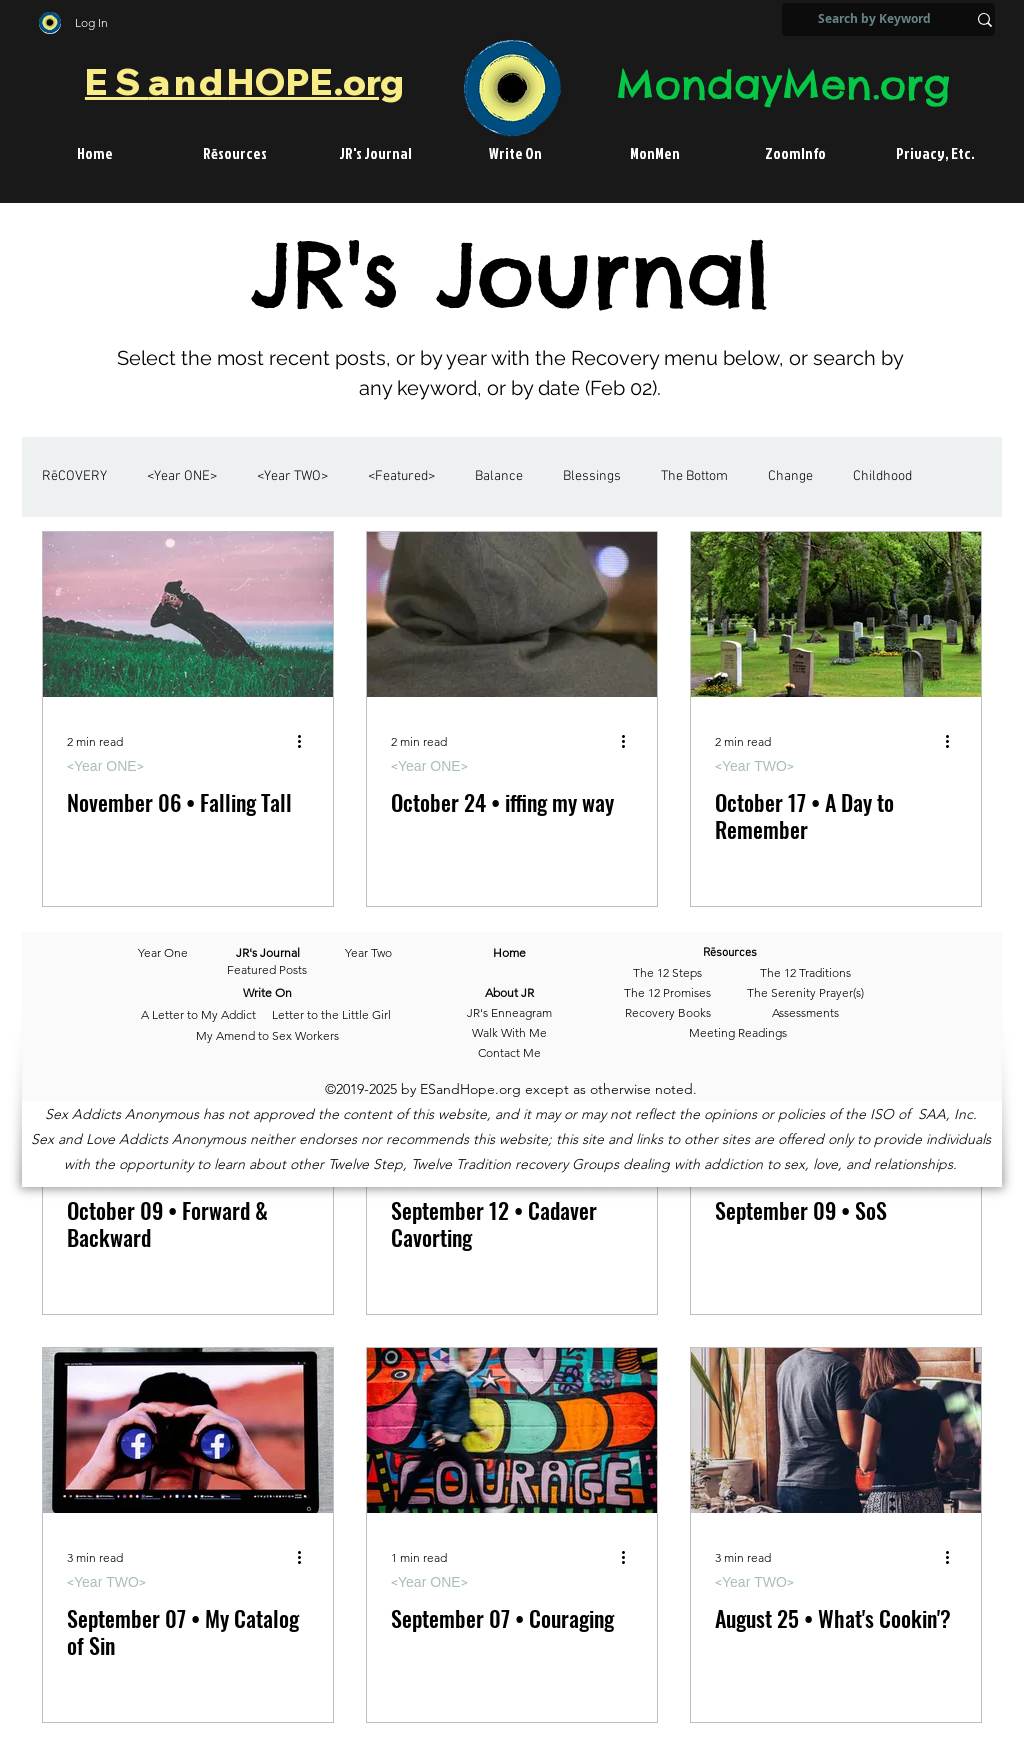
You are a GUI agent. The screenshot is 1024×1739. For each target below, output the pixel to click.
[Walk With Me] (509, 1034)
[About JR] (509, 994)
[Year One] (172, 954)
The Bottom (694, 476)
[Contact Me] (509, 1054)
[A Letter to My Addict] (198, 1016)
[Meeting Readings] (737, 1034)
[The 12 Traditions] (805, 974)
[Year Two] (365, 954)
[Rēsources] (759, 954)
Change (790, 476)
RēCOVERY (74, 476)
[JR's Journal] (267, 954)
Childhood (882, 476)
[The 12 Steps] (667, 974)
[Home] (509, 954)
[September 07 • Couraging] (512, 1430)
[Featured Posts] (267, 971)
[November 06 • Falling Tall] (188, 614)
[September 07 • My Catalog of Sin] (188, 1430)
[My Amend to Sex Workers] (267, 1037)
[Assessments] (805, 1014)
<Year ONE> (182, 476)
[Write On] (267, 994)
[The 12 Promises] (667, 994)
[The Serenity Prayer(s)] (805, 994)
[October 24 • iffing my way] (512, 614)
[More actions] (306, 742)
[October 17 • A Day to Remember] (836, 614)
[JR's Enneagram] (509, 1014)
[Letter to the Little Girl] (331, 1016)
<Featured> (401, 476)
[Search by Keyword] (874, 19)
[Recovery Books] (667, 1014)
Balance (499, 476)
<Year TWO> (292, 476)
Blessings (592, 476)
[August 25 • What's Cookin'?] (836, 1430)
